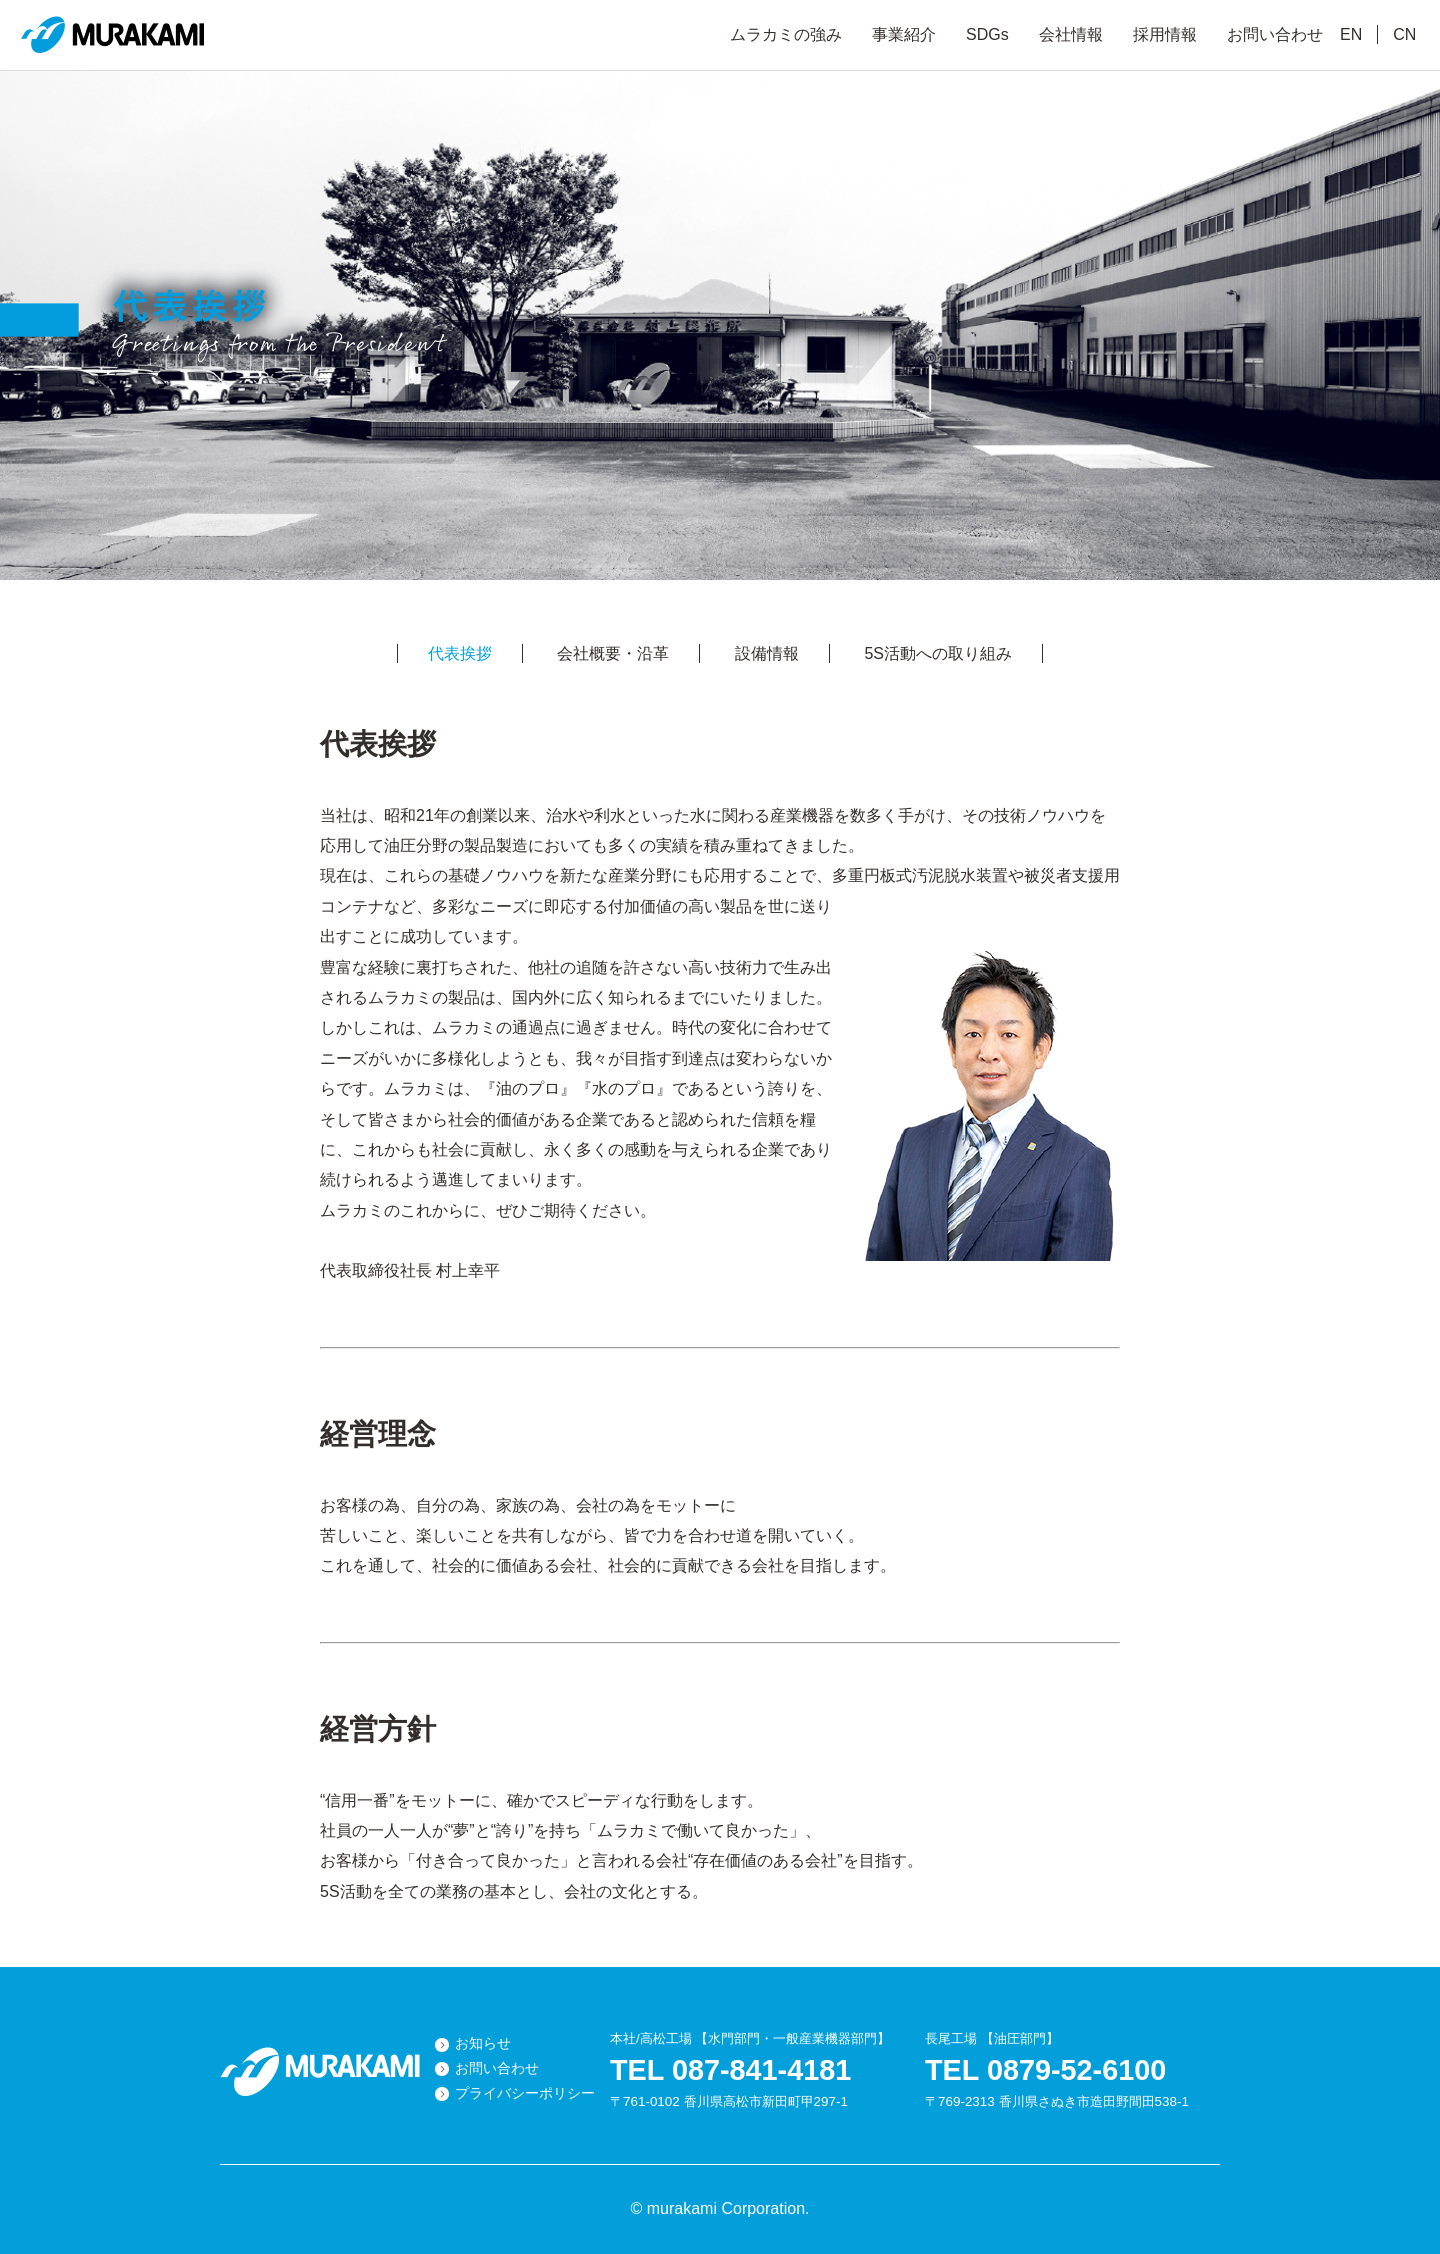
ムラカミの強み (786, 34)
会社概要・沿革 (613, 653)
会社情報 (1071, 34)
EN (1351, 34)
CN (1404, 34)
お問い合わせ (1275, 34)
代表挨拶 (460, 653)
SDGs (987, 34)
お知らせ (483, 2043)
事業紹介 (904, 34)
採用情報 (1165, 34)
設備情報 (767, 653)
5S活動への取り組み (938, 653)
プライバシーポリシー (525, 2093)
